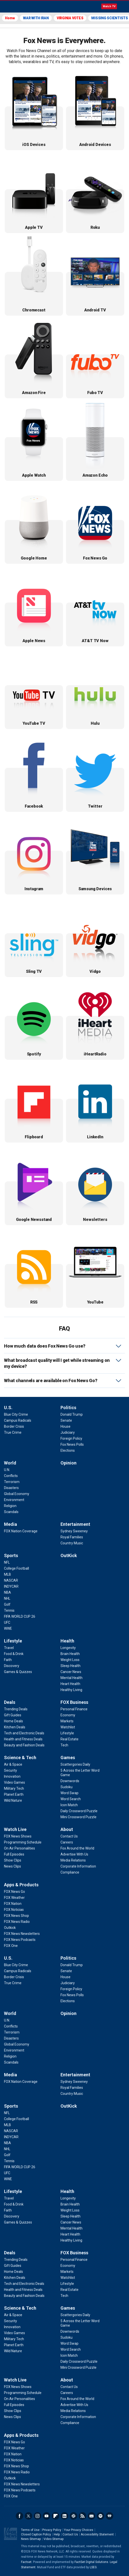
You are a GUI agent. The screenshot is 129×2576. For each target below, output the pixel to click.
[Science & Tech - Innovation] (12, 1776)
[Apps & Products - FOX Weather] (14, 1898)
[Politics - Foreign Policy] (71, 1438)
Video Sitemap (54, 2539)
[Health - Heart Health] (70, 1684)
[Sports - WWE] (8, 1628)
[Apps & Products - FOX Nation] (13, 1904)
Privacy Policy (51, 2530)
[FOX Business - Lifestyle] (67, 1733)
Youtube (46, 2516)
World (10, 1462)
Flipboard (55, 2516)
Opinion (68, 1462)
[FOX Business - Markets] (67, 1721)
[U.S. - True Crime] (13, 1432)
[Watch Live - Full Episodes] (14, 1854)
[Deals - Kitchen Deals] (14, 1727)
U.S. (8, 1407)
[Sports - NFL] (7, 1562)
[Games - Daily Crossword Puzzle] (79, 1811)
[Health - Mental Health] (71, 1678)
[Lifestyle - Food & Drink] (14, 1654)
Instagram (37, 2516)
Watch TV (109, 6)
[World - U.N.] (7, 1470)
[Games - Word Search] (70, 1799)
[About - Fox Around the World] (77, 1848)
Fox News (17, 7)
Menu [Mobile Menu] (123, 7)
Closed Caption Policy (36, 2534)
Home (10, 18)
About (66, 1829)
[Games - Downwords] (69, 1781)
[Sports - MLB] (7, 1574)
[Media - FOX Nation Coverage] (21, 1531)
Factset (26, 2562)
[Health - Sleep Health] (70, 1666)
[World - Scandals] (11, 1512)
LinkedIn (64, 2516)
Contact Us (70, 2534)
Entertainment (75, 1524)
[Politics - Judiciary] (67, 1432)
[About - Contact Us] (69, 1836)
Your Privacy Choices (78, 2530)
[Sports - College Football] (16, 1568)
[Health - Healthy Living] (71, 1690)
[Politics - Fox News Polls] (72, 1444)
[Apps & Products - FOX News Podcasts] (20, 1940)
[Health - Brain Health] (70, 1654)
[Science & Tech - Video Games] (14, 1782)
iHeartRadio (109, 2516)
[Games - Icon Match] (69, 1805)
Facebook (19, 2516)
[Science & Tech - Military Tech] (14, 1788)
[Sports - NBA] (7, 1592)
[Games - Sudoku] (66, 1787)
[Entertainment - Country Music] (71, 1543)
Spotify (100, 2516)
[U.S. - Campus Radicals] (17, 1420)
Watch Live (15, 1829)
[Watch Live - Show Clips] (12, 1860)
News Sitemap (31, 2539)
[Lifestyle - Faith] (8, 1660)
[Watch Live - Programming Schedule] (23, 1842)
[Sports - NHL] (7, 1598)
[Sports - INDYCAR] (11, 1586)
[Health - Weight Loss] (70, 1660)
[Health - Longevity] (68, 1648)
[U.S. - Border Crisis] (14, 1426)
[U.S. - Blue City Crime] (16, 1414)
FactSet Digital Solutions (91, 2562)
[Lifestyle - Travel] (9, 1648)
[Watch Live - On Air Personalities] (19, 1848)
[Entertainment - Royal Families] (71, 1537)
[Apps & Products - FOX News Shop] (16, 1916)
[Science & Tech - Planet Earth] (14, 1794)
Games (67, 1757)
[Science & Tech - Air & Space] (13, 1764)
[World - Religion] (10, 1506)
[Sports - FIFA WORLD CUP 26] (19, 1616)
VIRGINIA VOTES (70, 18)
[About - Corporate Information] (78, 1866)
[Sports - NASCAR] (11, 1580)
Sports (11, 1555)
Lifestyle (13, 1640)
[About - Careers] (66, 1842)
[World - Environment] (14, 1500)
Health (67, 1640)
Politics (68, 1407)
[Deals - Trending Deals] (16, 1709)
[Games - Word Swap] (69, 1793)
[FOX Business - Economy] (67, 1715)
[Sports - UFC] (7, 1622)
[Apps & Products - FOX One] (11, 1946)
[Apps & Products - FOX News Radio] (17, 1922)
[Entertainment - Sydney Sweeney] (74, 1531)
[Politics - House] (65, 1426)
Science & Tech (20, 1757)
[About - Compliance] (69, 1872)
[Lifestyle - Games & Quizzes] (18, 1672)
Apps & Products (21, 1884)
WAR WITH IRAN (36, 18)
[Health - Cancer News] (70, 1672)
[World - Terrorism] (12, 1482)
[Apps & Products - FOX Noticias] (14, 1910)
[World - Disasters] (11, 1488)
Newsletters (91, 2516)
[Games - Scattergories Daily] (75, 1764)
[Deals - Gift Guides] (12, 1715)
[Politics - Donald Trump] (71, 1414)
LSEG (93, 2567)
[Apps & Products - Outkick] (10, 1928)
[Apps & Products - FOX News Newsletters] (22, 1934)
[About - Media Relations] (73, 1860)
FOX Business (74, 1702)
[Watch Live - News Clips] (12, 1866)
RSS (82, 2516)
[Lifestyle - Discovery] (11, 1666)
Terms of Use (30, 2530)
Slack (73, 2516)
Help (57, 2534)
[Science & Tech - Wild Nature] (13, 1800)
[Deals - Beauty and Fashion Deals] (24, 1745)
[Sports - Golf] (7, 1604)
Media (10, 1524)
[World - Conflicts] (11, 1476)
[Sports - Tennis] (9, 1610)
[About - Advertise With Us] (74, 1854)
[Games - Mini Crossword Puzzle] (78, 1817)
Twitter (28, 2516)
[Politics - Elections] (67, 1450)
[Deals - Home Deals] (13, 1721)
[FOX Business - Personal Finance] (74, 1709)
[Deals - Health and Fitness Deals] (23, 1739)
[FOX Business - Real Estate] (69, 1739)
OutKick (68, 1555)
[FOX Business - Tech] (64, 1745)
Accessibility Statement (97, 2534)
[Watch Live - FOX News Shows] (18, 1836)
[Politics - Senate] (66, 1420)
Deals (9, 1702)
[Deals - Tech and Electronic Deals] (24, 1733)
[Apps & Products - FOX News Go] (14, 1892)
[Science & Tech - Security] (10, 1770)
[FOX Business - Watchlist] (67, 1727)
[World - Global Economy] (16, 1494)
